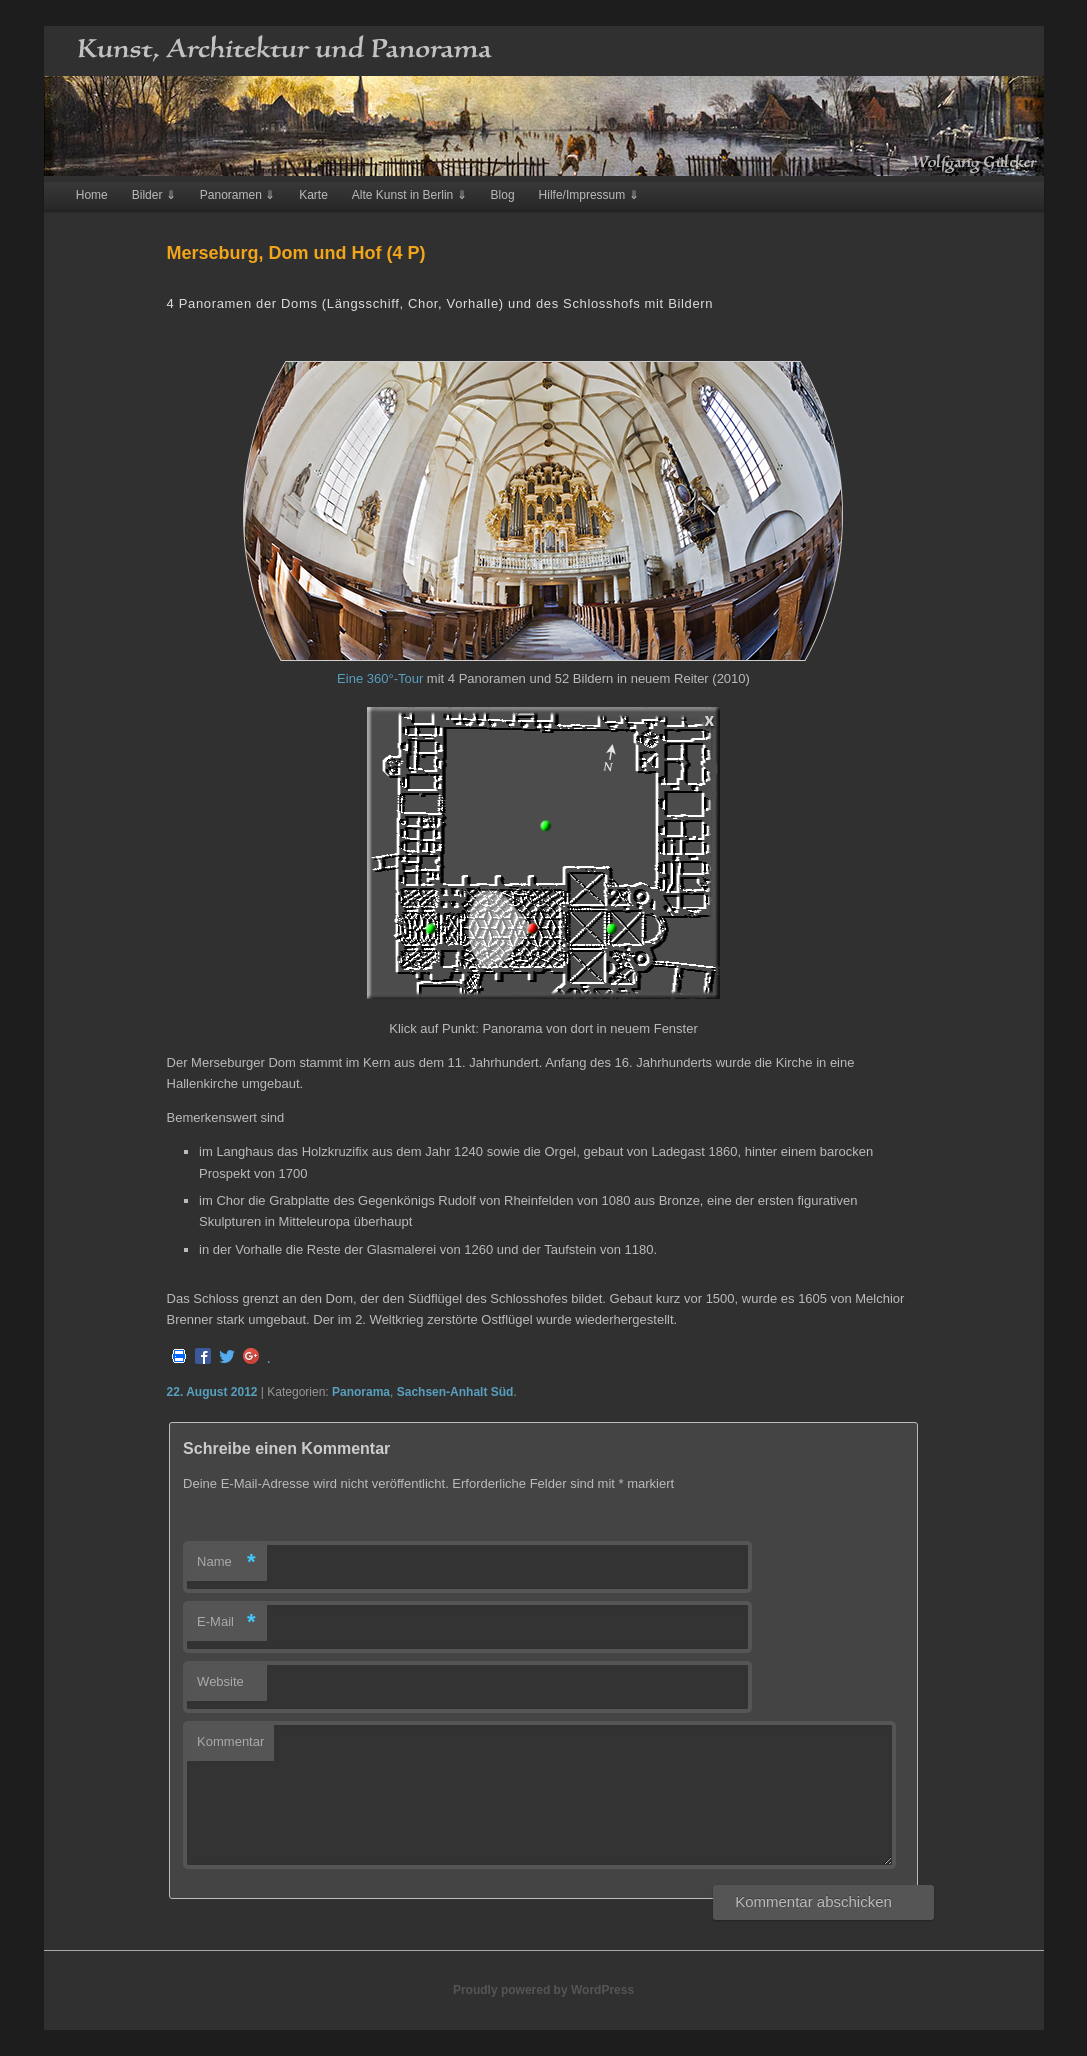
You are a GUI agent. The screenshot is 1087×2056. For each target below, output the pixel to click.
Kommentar (230, 1741)
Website (220, 1681)
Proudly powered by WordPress (543, 1990)
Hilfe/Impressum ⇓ (589, 195)
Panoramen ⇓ (237, 195)
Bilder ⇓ (154, 195)
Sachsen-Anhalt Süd (455, 1392)
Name (226, 1562)
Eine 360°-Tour (380, 678)
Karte (313, 195)
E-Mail (226, 1622)
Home (92, 195)
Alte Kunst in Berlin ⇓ (409, 195)
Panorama (361, 1392)
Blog (503, 195)
